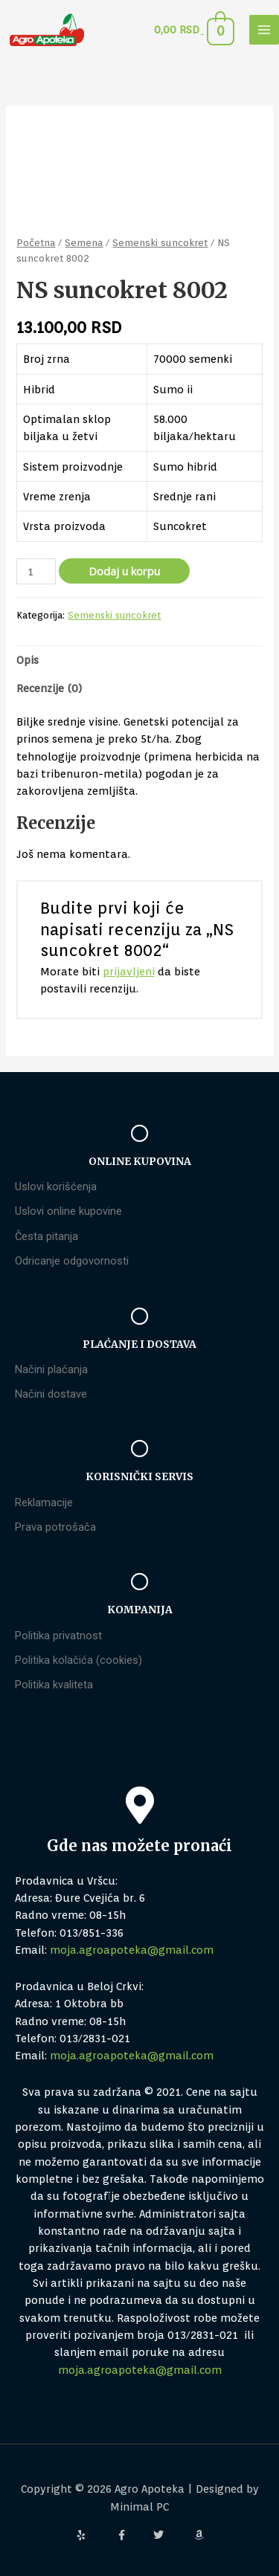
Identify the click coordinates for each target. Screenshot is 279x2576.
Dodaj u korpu (124, 571)
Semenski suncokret (160, 242)
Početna (35, 242)
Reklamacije (44, 1502)
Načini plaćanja (51, 1369)
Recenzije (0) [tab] (49, 688)
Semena (84, 242)
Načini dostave (51, 1394)
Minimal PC (139, 2506)
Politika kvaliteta (54, 1684)
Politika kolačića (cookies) (78, 1660)
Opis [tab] (27, 659)
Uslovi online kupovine (68, 1211)
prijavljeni (129, 971)
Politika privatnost (58, 1635)
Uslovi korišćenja (56, 1186)
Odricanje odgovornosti (72, 1261)
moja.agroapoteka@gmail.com (132, 1949)
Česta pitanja (46, 1236)
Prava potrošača (55, 1527)
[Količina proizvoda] (36, 571)
